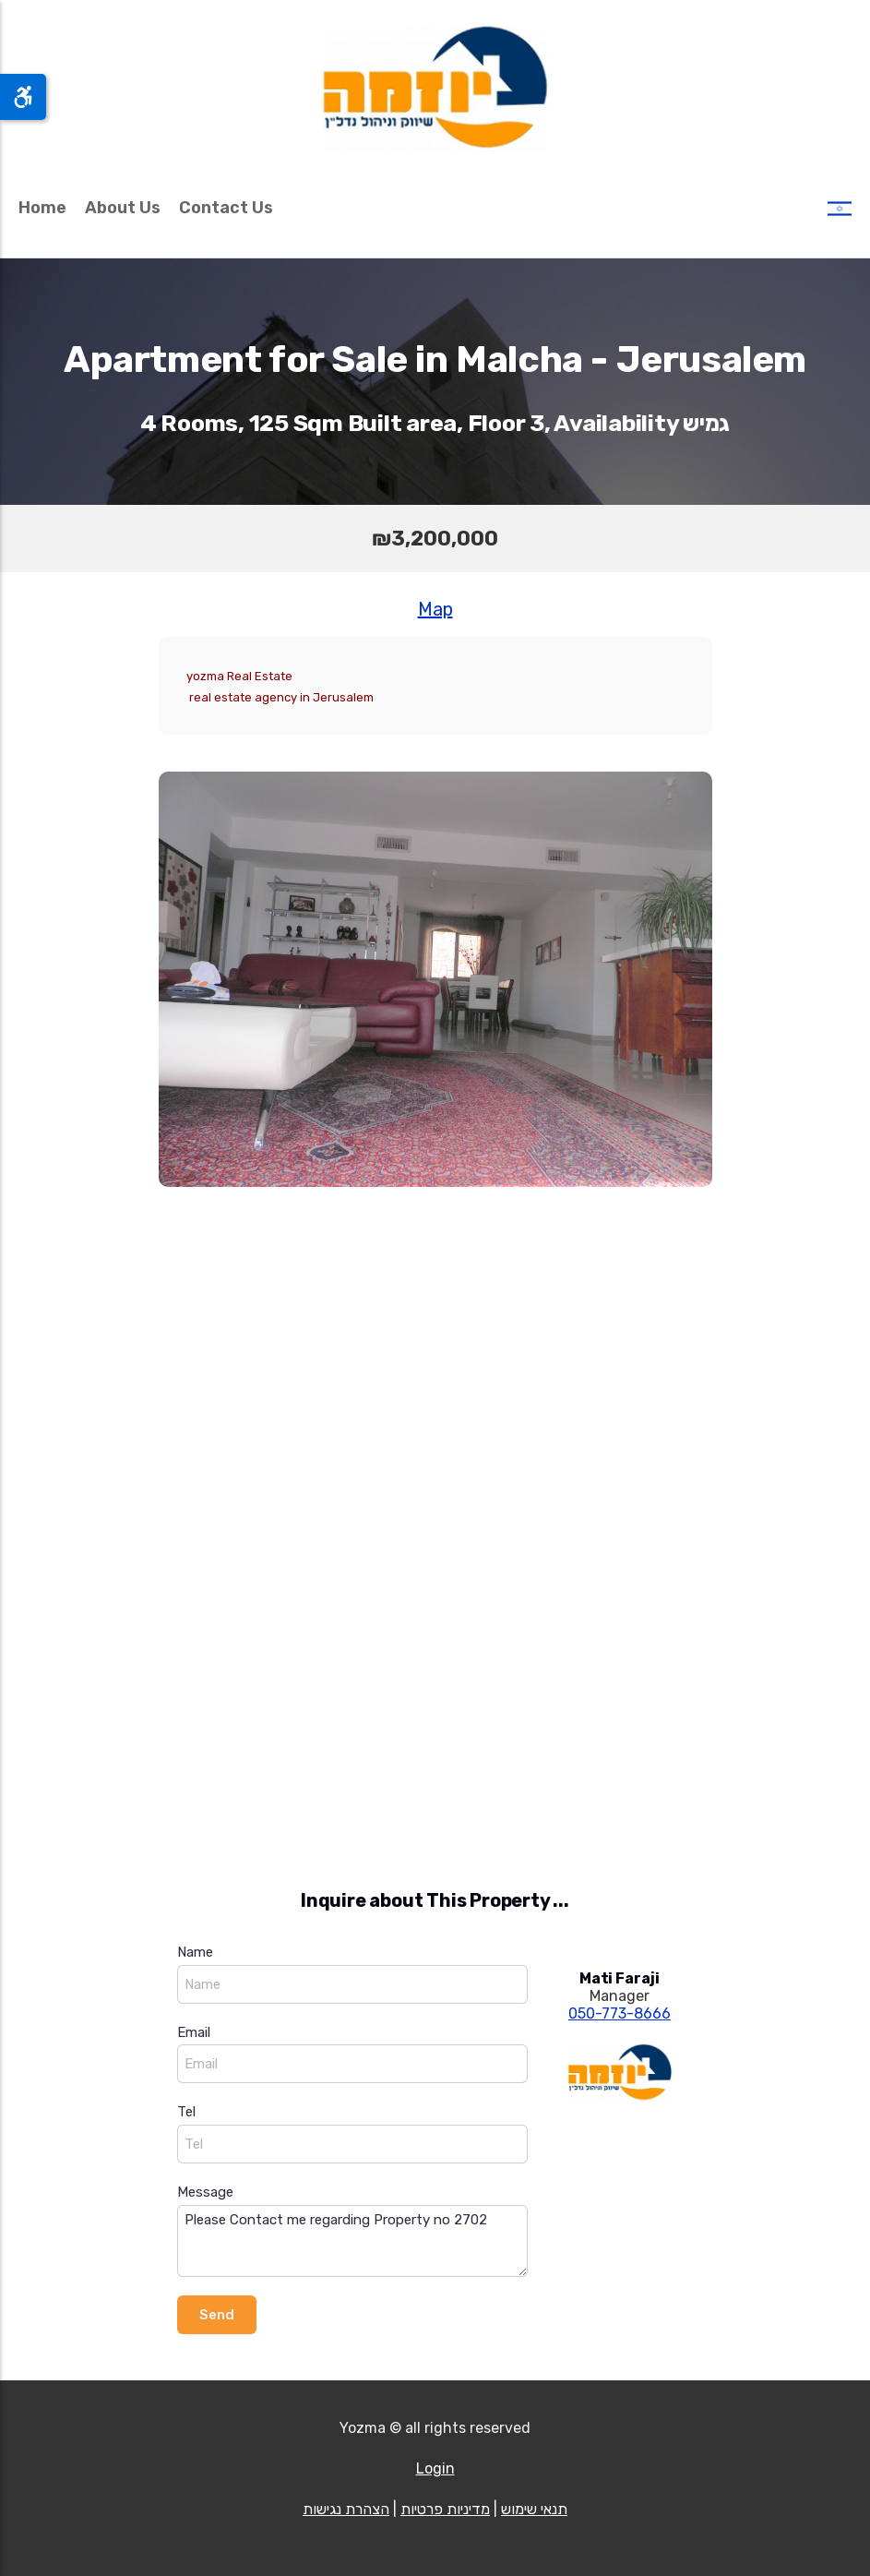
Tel (186, 2111)
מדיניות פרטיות (445, 2509)
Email (193, 2032)
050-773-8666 (619, 2013)
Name (195, 1952)
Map (435, 609)
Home (42, 208)
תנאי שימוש (534, 2509)
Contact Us (226, 208)
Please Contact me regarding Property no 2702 (352, 2241)
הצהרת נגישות (346, 2509)
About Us (123, 208)
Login (435, 2468)
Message (205, 2192)
